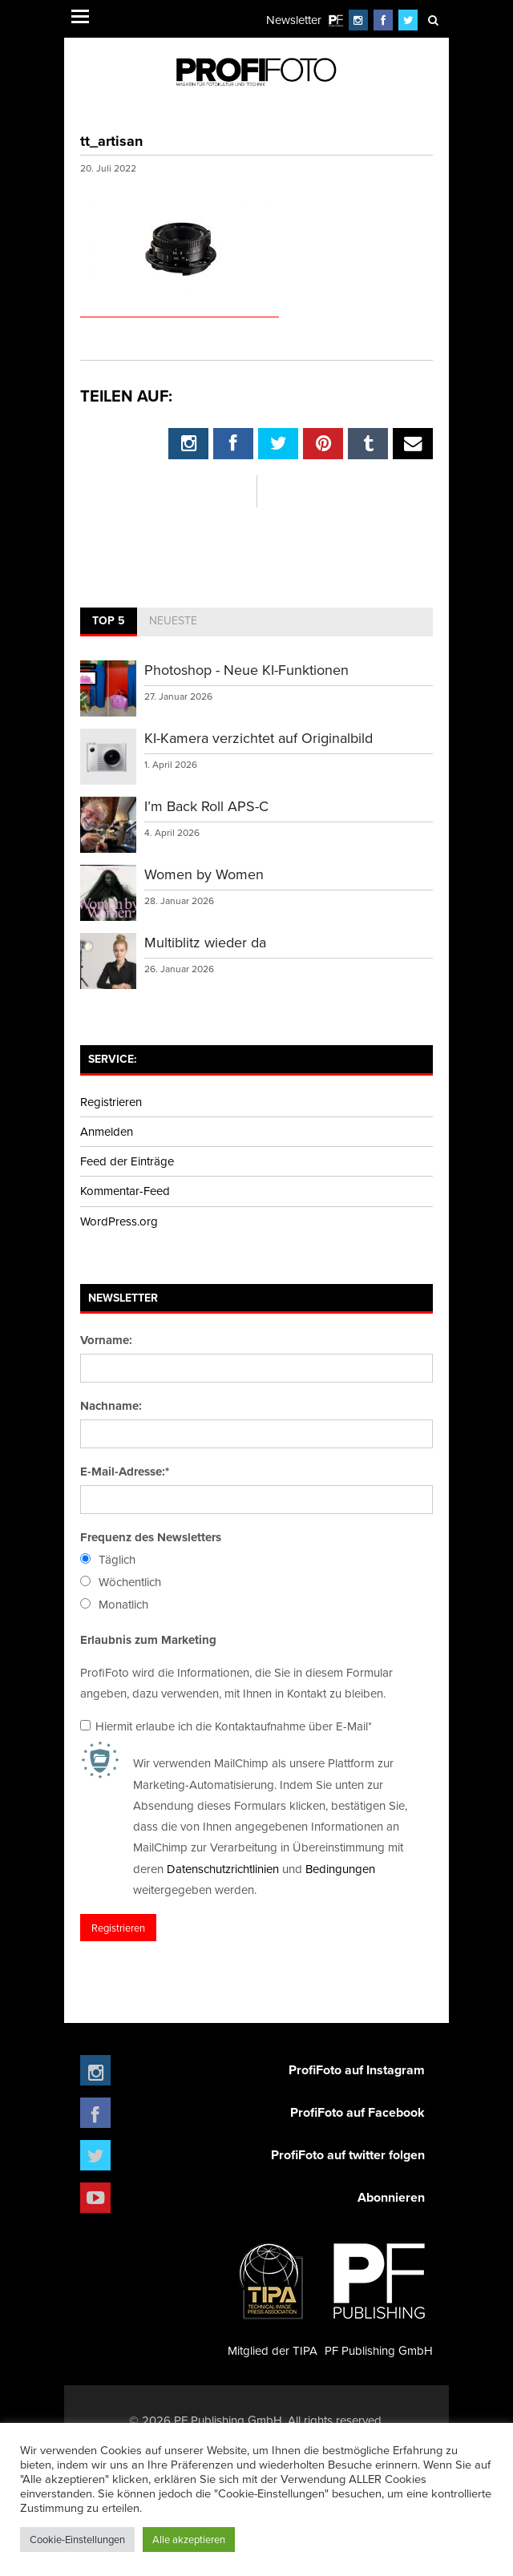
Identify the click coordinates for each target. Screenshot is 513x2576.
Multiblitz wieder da (205, 942)
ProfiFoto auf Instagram (357, 2070)
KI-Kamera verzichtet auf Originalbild (258, 738)
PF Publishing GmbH (379, 2293)
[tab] (108, 622)
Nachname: (111, 1406)
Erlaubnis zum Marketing (148, 1640)
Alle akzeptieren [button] (188, 2539)
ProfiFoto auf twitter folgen (348, 2155)
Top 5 (108, 620)
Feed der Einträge (127, 1161)
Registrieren (111, 1101)
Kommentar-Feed (125, 1190)
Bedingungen (340, 1868)
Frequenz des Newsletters (150, 1537)
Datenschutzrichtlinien (223, 1868)
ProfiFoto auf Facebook (357, 2112)
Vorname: (106, 1340)
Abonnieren (391, 2197)
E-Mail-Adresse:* (124, 1471)
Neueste (173, 620)
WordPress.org (119, 1221)
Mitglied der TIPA (272, 2293)
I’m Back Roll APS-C (206, 806)
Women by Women (204, 874)
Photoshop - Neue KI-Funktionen (246, 670)
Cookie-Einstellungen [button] (77, 2539)
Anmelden (106, 1131)
